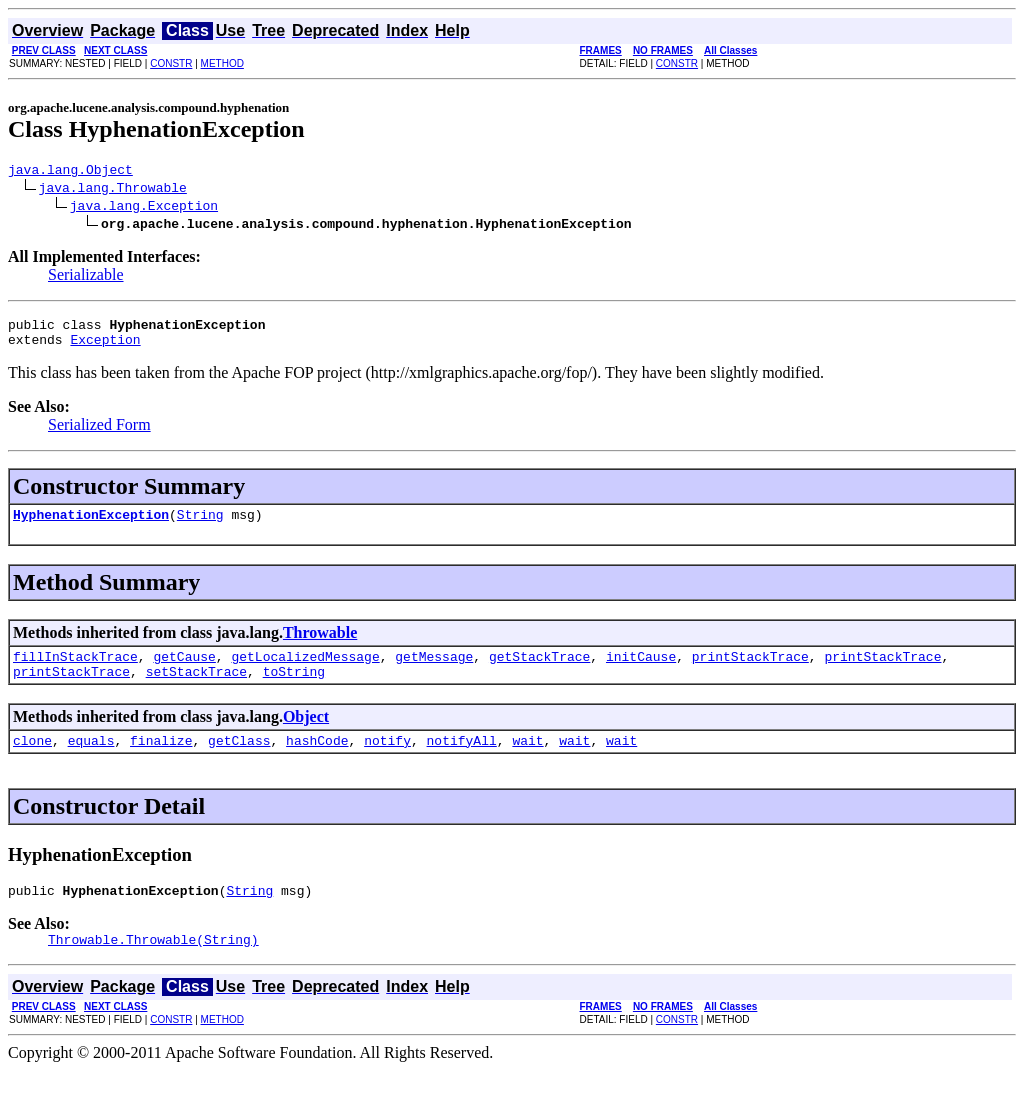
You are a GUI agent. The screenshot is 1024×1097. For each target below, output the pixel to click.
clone (32, 761)
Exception (105, 348)
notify (387, 761)
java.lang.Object (70, 172)
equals (91, 761)
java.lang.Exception (144, 208)
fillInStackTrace (75, 671)
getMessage (434, 671)
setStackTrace (196, 689)
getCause (184, 671)
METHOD (222, 63)
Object (306, 734)
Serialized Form (99, 433)
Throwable (320, 644)
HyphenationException (91, 526)
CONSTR (171, 63)
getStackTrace (539, 671)
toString (294, 689)
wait (527, 761)
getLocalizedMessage (305, 671)
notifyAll (462, 761)
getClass (239, 761)
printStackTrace (750, 671)
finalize (161, 761)
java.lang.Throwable (113, 190)
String (200, 526)
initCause (641, 671)
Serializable (86, 277)
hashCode (317, 761)
